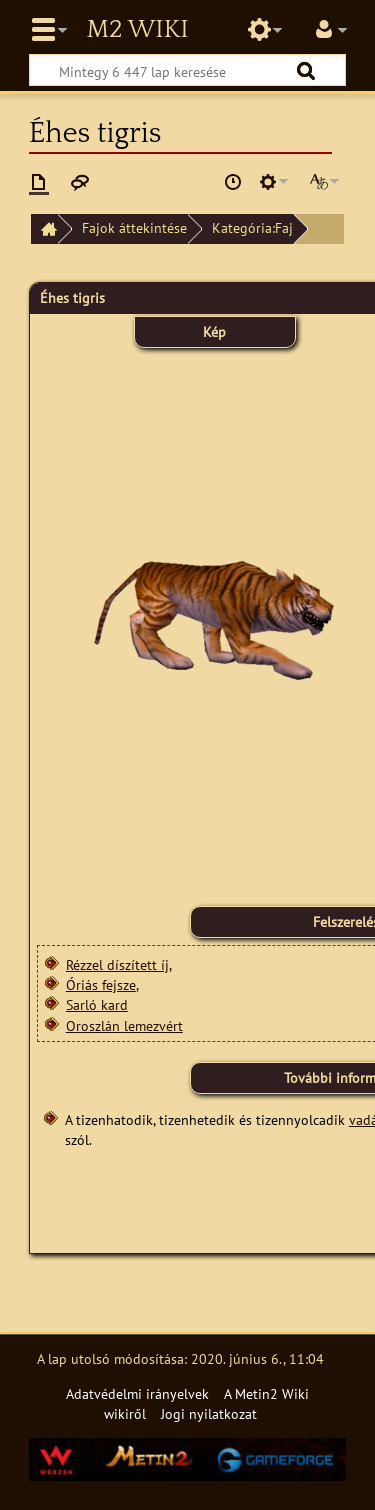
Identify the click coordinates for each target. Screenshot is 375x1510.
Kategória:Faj (252, 227)
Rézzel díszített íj (117, 964)
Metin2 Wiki (137, 30)
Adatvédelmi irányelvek (137, 1393)
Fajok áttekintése (134, 227)
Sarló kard (97, 1004)
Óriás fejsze (101, 984)
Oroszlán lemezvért (124, 1025)
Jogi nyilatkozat (209, 1413)
